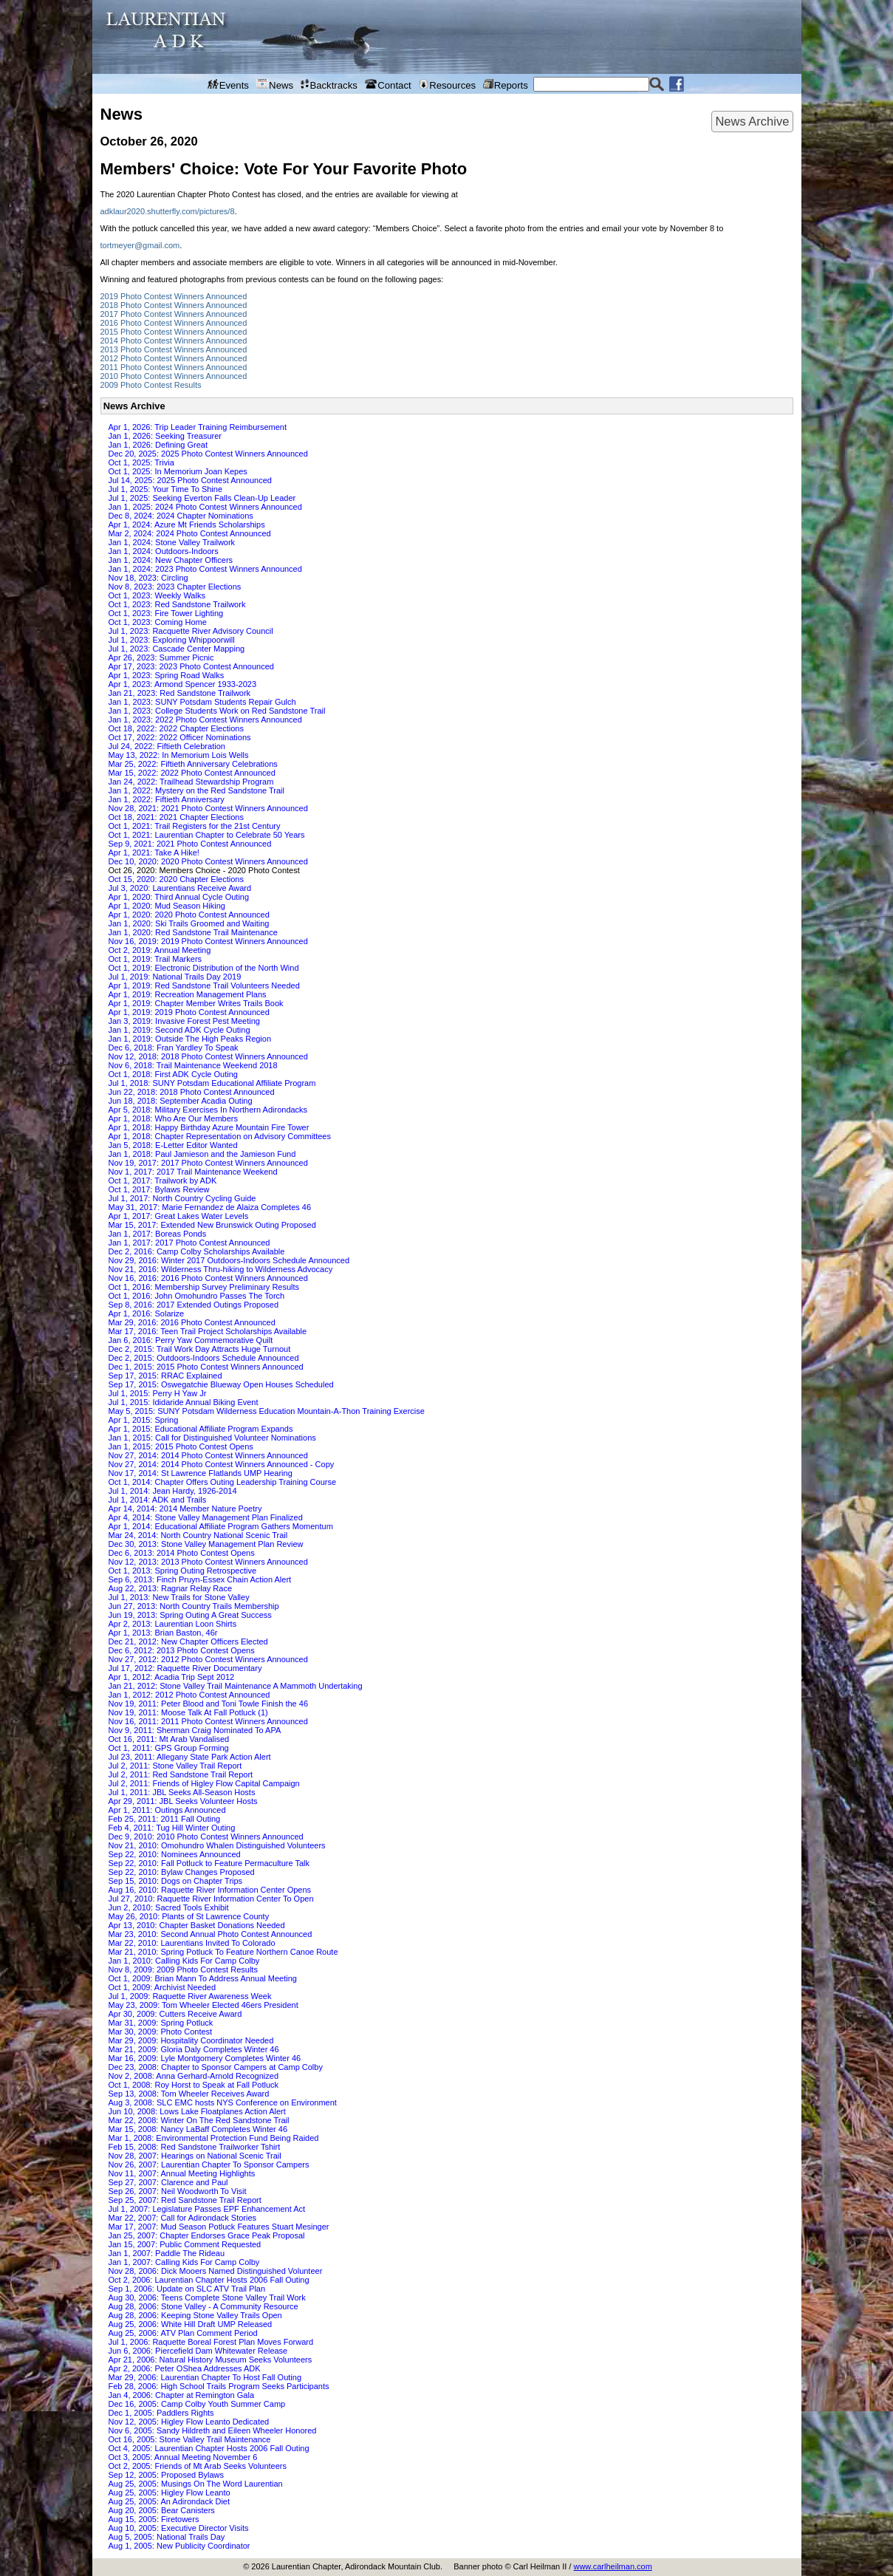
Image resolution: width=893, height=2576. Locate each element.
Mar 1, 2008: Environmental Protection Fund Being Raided (214, 2137)
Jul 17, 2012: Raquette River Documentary (185, 1668)
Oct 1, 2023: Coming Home (158, 622)
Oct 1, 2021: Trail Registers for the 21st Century (195, 825)
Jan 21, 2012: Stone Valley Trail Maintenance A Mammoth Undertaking (236, 1685)
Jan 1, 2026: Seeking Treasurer (165, 435)
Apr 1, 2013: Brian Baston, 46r (163, 1632)
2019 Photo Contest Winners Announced (173, 296)
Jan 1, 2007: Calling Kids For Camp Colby (184, 2262)
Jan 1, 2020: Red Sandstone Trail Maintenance (193, 932)
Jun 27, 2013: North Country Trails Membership (194, 1606)
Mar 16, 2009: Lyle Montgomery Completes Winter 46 (205, 2058)
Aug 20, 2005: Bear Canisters (162, 2510)
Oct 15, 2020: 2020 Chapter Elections (176, 879)
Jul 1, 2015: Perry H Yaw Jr (158, 1393)
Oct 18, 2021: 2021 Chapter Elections (176, 817)
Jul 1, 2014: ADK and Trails (158, 1499)
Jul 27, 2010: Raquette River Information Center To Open (211, 1898)
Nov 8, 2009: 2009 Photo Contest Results (183, 1969)
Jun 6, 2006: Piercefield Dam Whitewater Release (198, 2350)
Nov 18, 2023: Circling (148, 577)
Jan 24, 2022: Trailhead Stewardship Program (191, 781)
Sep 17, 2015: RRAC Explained (165, 1375)
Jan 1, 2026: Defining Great (158, 444)
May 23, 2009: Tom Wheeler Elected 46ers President (203, 2005)
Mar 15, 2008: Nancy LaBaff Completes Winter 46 (198, 2129)
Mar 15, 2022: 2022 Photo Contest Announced (192, 772)
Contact (388, 85)
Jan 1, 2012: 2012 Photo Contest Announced (189, 1694)
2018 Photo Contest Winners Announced (173, 305)
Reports (505, 85)
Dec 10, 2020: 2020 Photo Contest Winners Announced (208, 861)
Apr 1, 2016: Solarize (147, 1313)
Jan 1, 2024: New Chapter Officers (171, 560)
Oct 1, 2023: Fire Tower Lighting (166, 613)
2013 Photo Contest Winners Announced (173, 349)
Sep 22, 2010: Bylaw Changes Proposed (182, 1872)
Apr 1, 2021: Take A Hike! (154, 852)
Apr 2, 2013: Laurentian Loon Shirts (173, 1623)
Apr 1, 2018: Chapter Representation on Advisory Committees (220, 1136)
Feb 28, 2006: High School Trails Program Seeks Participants (219, 2386)
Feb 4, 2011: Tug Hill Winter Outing (172, 1827)
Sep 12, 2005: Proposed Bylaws (167, 2474)
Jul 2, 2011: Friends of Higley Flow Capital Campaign (204, 1783)
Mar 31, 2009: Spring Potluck (161, 2022)
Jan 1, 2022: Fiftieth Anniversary (167, 799)
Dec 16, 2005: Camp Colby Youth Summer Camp (197, 2403)
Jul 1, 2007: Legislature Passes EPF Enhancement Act (207, 2208)
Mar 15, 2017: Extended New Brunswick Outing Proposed (212, 1224)
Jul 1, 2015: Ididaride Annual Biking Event (184, 1402)
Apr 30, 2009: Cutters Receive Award (175, 2013)
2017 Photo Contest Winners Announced (173, 314)
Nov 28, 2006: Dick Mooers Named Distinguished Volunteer (216, 2270)
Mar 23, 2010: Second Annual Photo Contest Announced (210, 1934)
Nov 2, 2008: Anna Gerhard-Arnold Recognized (194, 2075)
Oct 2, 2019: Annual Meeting (160, 950)
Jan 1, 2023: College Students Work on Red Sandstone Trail (217, 710)
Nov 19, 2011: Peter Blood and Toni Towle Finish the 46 (209, 1703)
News (274, 85)
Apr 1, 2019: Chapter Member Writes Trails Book (196, 1003)
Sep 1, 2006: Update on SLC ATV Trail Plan (187, 2288)
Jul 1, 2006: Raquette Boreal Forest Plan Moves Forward (211, 2341)
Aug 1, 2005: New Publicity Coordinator (179, 2545)
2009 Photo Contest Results (151, 384)
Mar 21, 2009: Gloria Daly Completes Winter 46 (194, 2049)
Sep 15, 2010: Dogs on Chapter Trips (176, 1880)
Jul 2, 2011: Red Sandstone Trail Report (181, 1774)
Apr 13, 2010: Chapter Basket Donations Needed (197, 1925)
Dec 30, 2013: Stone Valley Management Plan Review (206, 1544)
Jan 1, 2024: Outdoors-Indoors (164, 551)
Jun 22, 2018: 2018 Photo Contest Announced (192, 1091)
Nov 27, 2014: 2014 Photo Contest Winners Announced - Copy (222, 1464)
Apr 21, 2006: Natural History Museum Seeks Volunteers (210, 2359)
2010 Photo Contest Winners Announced (173, 376)
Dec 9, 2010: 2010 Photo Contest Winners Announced (206, 1836)
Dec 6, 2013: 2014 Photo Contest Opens (182, 1552)
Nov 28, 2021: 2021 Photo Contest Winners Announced (208, 808)
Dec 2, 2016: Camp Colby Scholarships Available (197, 1251)
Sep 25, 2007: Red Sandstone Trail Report (185, 2200)
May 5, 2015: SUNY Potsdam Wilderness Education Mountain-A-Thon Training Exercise (267, 1411)
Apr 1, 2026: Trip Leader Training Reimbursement (198, 427)
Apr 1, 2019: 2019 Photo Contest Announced (189, 1012)
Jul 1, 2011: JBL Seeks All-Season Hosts (182, 1792)
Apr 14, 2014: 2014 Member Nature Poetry (185, 1508)
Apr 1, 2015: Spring (144, 1419)
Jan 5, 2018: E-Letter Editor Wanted (173, 1145)
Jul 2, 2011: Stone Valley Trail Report (175, 1765)
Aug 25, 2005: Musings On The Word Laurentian (196, 2483)
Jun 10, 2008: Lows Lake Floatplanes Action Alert (197, 2111)
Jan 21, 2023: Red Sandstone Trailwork (180, 693)
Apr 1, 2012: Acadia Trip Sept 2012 (172, 1677)
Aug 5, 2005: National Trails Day (167, 2536)
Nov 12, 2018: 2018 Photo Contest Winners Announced (208, 1056)
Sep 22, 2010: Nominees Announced (175, 1854)
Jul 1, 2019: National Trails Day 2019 (175, 976)
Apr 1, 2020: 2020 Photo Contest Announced (189, 914)
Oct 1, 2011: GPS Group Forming (169, 1747)
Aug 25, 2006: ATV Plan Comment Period (183, 2333)
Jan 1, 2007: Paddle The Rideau (167, 2253)
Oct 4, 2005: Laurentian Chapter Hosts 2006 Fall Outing (209, 2448)
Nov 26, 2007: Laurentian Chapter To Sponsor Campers (209, 2164)
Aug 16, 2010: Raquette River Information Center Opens (210, 1889)
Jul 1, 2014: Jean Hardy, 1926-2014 (173, 1490)
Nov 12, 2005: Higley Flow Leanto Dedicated (189, 2421)
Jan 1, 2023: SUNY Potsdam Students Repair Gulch (202, 701)
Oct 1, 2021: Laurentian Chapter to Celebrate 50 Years (207, 834)
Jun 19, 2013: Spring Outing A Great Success (190, 1614)
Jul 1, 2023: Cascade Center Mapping (177, 648)
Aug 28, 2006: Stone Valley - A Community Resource (203, 2306)
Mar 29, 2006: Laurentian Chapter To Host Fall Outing (205, 2377)
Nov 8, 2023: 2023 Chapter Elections (175, 586)
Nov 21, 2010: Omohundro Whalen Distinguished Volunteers (217, 1845)
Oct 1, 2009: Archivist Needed (162, 1987)
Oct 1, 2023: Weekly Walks (157, 595)
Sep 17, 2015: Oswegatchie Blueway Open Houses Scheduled (221, 1384)
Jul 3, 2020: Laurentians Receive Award (180, 888)
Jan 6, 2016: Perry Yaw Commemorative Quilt (191, 1340)
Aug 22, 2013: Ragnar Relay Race (171, 1588)
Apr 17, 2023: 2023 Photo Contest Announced (191, 666)
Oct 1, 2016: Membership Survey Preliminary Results (204, 1286)
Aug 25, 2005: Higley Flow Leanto (169, 2492)
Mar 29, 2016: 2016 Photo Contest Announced (192, 1322)
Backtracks (329, 85)
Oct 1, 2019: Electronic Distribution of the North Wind (204, 967)
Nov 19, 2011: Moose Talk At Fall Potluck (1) (188, 1712)
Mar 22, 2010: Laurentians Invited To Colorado (192, 1942)
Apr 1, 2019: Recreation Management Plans (188, 994)
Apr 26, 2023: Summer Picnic (161, 657)
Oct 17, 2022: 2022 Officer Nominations (180, 737)
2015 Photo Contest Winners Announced (173, 331)
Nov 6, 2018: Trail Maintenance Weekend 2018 (193, 1065)
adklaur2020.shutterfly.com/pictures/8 (167, 211)
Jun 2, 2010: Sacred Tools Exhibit (169, 1907)
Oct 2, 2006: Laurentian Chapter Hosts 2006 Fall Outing (209, 2279)
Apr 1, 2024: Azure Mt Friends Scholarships (187, 524)
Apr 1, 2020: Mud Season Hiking (167, 905)
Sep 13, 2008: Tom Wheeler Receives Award (189, 2093)
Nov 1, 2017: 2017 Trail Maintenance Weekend (193, 1171)
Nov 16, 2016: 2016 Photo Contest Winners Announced (208, 1278)
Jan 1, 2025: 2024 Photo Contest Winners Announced (205, 506)
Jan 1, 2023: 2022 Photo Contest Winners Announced (205, 719)
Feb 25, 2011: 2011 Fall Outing (165, 1818)
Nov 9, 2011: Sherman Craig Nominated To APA (195, 1730)
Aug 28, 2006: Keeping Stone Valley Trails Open (195, 2315)
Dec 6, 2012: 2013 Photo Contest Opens (182, 1650)
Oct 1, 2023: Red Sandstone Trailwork (177, 604)
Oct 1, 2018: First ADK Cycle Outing (173, 1074)
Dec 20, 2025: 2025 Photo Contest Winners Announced (208, 453)
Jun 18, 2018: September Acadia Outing (181, 1100)
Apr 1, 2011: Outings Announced (167, 1809)
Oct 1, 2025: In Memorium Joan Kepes (178, 471)
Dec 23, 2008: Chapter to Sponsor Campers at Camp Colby (216, 2067)
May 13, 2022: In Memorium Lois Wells (179, 755)
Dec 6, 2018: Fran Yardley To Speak (174, 1047)
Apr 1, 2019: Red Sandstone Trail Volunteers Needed (204, 985)
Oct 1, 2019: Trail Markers (155, 958)
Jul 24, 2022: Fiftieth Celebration (167, 746)
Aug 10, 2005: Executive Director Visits (179, 2528)
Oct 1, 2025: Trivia (141, 462)
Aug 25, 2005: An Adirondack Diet (169, 2501)
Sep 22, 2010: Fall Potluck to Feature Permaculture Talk (209, 1863)
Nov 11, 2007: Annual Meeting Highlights (182, 2173)
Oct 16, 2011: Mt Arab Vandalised (169, 1739)
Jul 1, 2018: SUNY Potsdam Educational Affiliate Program (212, 1083)
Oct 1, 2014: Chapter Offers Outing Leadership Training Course (223, 1481)
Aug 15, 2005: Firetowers (154, 2519)
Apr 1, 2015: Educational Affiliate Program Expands (201, 1428)
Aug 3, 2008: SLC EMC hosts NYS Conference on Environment (223, 2102)
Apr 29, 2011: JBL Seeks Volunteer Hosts (183, 1801)
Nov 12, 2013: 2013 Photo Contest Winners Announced (208, 1561)
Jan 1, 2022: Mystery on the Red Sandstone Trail (196, 790)
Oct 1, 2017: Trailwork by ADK (163, 1180)
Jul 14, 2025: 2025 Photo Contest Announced (190, 480)
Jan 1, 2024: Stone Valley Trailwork (172, 542)
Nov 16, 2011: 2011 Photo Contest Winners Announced (208, 1721)
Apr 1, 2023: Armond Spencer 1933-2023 (183, 684)
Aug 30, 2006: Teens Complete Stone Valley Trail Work (207, 2297)
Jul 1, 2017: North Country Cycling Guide (182, 1198)
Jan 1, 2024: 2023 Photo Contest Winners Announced (205, 568)
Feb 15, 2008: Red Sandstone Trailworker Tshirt (195, 2146)
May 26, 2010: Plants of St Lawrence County (189, 1916)
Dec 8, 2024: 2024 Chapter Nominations (181, 515)
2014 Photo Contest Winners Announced (173, 340)
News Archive (752, 121)
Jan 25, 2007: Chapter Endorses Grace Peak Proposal (207, 2235)
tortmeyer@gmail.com (140, 245)
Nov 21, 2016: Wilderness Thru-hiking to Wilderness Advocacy (221, 1269)
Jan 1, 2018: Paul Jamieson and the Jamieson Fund (202, 1153)
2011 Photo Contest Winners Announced (173, 367)
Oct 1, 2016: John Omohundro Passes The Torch (197, 1295)
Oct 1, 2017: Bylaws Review (159, 1189)
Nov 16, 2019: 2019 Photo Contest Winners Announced (208, 941)
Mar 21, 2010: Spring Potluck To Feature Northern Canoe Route (223, 1951)
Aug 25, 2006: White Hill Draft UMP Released (191, 2324)
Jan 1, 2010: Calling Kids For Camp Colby (184, 1960)
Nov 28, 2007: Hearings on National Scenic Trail (195, 2155)
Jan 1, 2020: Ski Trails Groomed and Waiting (189, 923)
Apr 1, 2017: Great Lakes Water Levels (179, 1216)
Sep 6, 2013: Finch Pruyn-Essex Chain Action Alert (200, 1579)
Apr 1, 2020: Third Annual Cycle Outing (179, 896)
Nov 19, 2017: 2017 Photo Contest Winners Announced (208, 1162)
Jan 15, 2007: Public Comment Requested (185, 2244)
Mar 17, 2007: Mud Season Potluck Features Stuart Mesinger (219, 2226)
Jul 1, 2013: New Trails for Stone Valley (179, 1597)
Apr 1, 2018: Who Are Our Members (173, 1118)
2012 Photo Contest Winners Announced (173, 358)
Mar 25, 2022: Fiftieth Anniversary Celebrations (193, 763)
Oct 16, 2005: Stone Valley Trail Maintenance (190, 2439)
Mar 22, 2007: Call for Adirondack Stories (183, 2217)
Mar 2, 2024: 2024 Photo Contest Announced (190, 533)
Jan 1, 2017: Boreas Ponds (158, 1233)
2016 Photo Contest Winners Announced (173, 322)
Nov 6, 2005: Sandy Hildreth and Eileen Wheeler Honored (213, 2430)
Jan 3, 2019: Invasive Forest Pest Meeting (184, 1021)
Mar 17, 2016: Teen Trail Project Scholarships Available (208, 1331)
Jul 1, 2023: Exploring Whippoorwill (172, 639)
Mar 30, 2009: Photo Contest (161, 2031)
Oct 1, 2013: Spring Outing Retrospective (183, 1570)
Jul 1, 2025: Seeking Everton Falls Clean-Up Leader (202, 497)
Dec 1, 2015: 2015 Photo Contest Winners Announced (206, 1366)
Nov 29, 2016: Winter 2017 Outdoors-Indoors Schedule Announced (229, 1260)
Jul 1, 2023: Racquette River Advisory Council (191, 630)
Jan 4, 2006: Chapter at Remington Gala (182, 2395)
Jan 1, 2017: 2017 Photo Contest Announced (189, 1242)
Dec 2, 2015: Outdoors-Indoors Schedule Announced (204, 1357)
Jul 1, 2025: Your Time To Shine (166, 489)
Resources (447, 85)
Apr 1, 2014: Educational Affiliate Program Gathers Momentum (221, 1526)
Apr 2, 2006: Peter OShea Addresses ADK (185, 2368)
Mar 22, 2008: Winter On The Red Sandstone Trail (199, 2120)
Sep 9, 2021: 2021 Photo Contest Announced (190, 843)
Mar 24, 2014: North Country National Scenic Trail (198, 1535)
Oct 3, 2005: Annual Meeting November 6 (183, 2457)
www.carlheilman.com (612, 2566)
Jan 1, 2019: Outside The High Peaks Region (190, 1038)
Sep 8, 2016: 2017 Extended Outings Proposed (194, 1304)
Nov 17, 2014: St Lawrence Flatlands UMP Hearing (200, 1473)
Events (228, 85)
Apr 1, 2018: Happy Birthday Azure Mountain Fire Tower (209, 1127)
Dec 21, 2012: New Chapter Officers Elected (188, 1641)
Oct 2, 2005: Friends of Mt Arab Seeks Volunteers (198, 2465)
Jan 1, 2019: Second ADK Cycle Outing (179, 1029)
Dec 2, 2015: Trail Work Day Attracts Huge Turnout (200, 1349)
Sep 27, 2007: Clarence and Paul (168, 2182)
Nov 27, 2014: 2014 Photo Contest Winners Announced (208, 1455)
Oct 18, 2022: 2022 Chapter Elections (176, 728)
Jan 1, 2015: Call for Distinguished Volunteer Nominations (212, 1437)
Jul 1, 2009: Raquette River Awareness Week (190, 1996)
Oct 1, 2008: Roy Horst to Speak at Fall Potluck (194, 2084)
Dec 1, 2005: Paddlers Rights (161, 2412)
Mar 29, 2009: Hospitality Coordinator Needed (191, 2040)
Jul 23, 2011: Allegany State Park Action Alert (190, 1756)
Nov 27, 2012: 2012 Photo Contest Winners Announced (208, 1659)
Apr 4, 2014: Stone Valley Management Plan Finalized (206, 1517)
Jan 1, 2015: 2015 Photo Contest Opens (181, 1446)
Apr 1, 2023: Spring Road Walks (167, 675)
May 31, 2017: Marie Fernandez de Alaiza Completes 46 (210, 1207)
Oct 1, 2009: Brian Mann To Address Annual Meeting (203, 1978)
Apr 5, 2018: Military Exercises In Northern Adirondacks (208, 1109)
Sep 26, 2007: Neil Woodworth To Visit (178, 2191)
